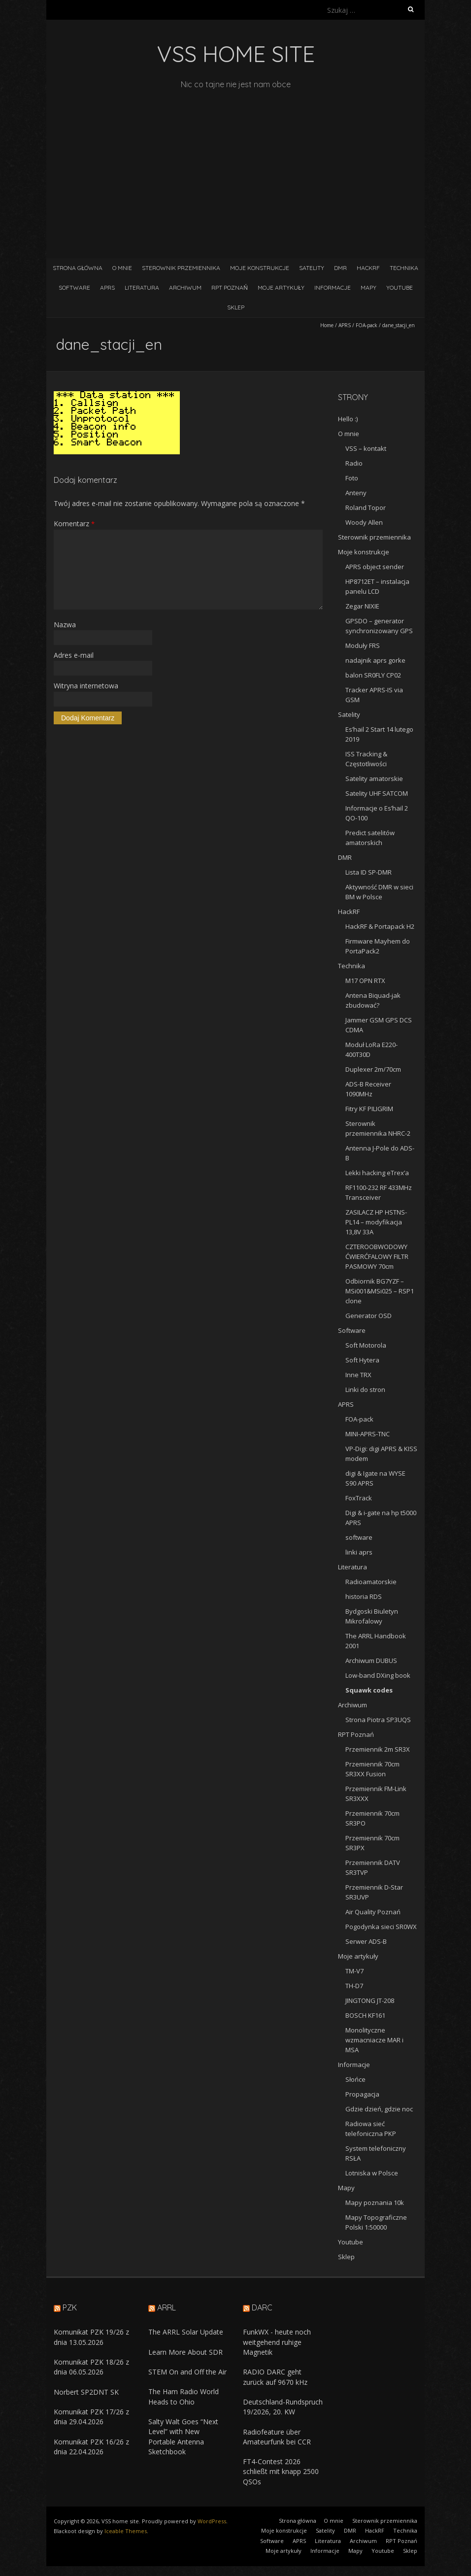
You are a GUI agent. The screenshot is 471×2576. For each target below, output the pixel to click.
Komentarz (74, 523)
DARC (262, 2307)
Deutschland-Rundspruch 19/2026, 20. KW (283, 2406)
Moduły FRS (362, 645)
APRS (107, 287)
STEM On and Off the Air (187, 2371)
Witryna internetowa (86, 685)
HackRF (368, 267)
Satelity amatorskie (374, 778)
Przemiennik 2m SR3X (377, 1749)
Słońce (355, 2079)
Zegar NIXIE (362, 606)
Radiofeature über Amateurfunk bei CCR (277, 2436)
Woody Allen (364, 522)
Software (74, 287)
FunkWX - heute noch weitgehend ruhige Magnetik (277, 2342)
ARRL (166, 2307)
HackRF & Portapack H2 (379, 926)
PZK (70, 2307)
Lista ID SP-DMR (368, 872)
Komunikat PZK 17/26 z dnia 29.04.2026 (91, 2416)
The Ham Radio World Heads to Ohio (183, 2396)
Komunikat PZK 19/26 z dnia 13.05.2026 (91, 2336)
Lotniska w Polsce (371, 2173)
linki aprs (358, 1552)
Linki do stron (365, 1389)
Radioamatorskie (371, 1581)
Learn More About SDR (185, 2352)
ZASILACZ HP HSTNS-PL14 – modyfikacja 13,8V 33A (376, 1222)
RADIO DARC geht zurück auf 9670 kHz (275, 2376)
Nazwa (65, 624)
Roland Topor (365, 507)
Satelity (311, 267)
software (358, 1537)
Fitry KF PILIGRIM (369, 1108)
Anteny (356, 492)
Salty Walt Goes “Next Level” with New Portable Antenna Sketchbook (183, 2436)
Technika (404, 267)
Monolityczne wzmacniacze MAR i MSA (374, 2040)
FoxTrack (358, 1497)
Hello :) (348, 418)
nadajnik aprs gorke (375, 660)
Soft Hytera (362, 1360)
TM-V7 (354, 1970)
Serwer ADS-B (366, 1941)
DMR (340, 267)
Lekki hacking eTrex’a (377, 1172)
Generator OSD (368, 1315)
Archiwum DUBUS (371, 1660)
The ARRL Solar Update (185, 2332)
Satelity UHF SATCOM (376, 793)
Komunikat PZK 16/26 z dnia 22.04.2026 (91, 2446)
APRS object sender (374, 566)
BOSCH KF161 (365, 2015)
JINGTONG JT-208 (369, 2000)
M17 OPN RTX (365, 980)
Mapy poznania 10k (374, 2202)
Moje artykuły (281, 287)
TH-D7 (354, 1985)
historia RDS (363, 1596)
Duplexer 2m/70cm (373, 1069)
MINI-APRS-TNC (367, 1433)
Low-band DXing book (377, 1675)
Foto (351, 478)
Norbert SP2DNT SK (86, 2392)
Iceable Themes (125, 2531)
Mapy (368, 287)
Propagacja (362, 2094)
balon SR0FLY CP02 (373, 675)
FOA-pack (366, 325)
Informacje (332, 287)
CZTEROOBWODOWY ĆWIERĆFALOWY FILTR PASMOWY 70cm (376, 1256)
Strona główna (77, 267)
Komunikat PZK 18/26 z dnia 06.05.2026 (91, 2366)
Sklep (235, 307)
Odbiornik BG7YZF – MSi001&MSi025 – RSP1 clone (379, 1291)
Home (327, 325)
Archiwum (185, 287)
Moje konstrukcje (259, 267)
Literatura (142, 287)
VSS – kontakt (365, 448)
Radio (354, 463)
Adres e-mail (74, 655)
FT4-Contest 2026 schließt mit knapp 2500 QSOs (281, 2471)
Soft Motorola (365, 1345)
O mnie (122, 267)
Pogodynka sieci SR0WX (381, 1926)
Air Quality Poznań (373, 1911)
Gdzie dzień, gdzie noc (379, 2108)
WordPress (212, 2521)
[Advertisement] (235, 165)
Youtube (399, 287)
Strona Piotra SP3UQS (378, 1719)
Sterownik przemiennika (181, 267)
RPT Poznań (229, 287)
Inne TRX (358, 1374)
